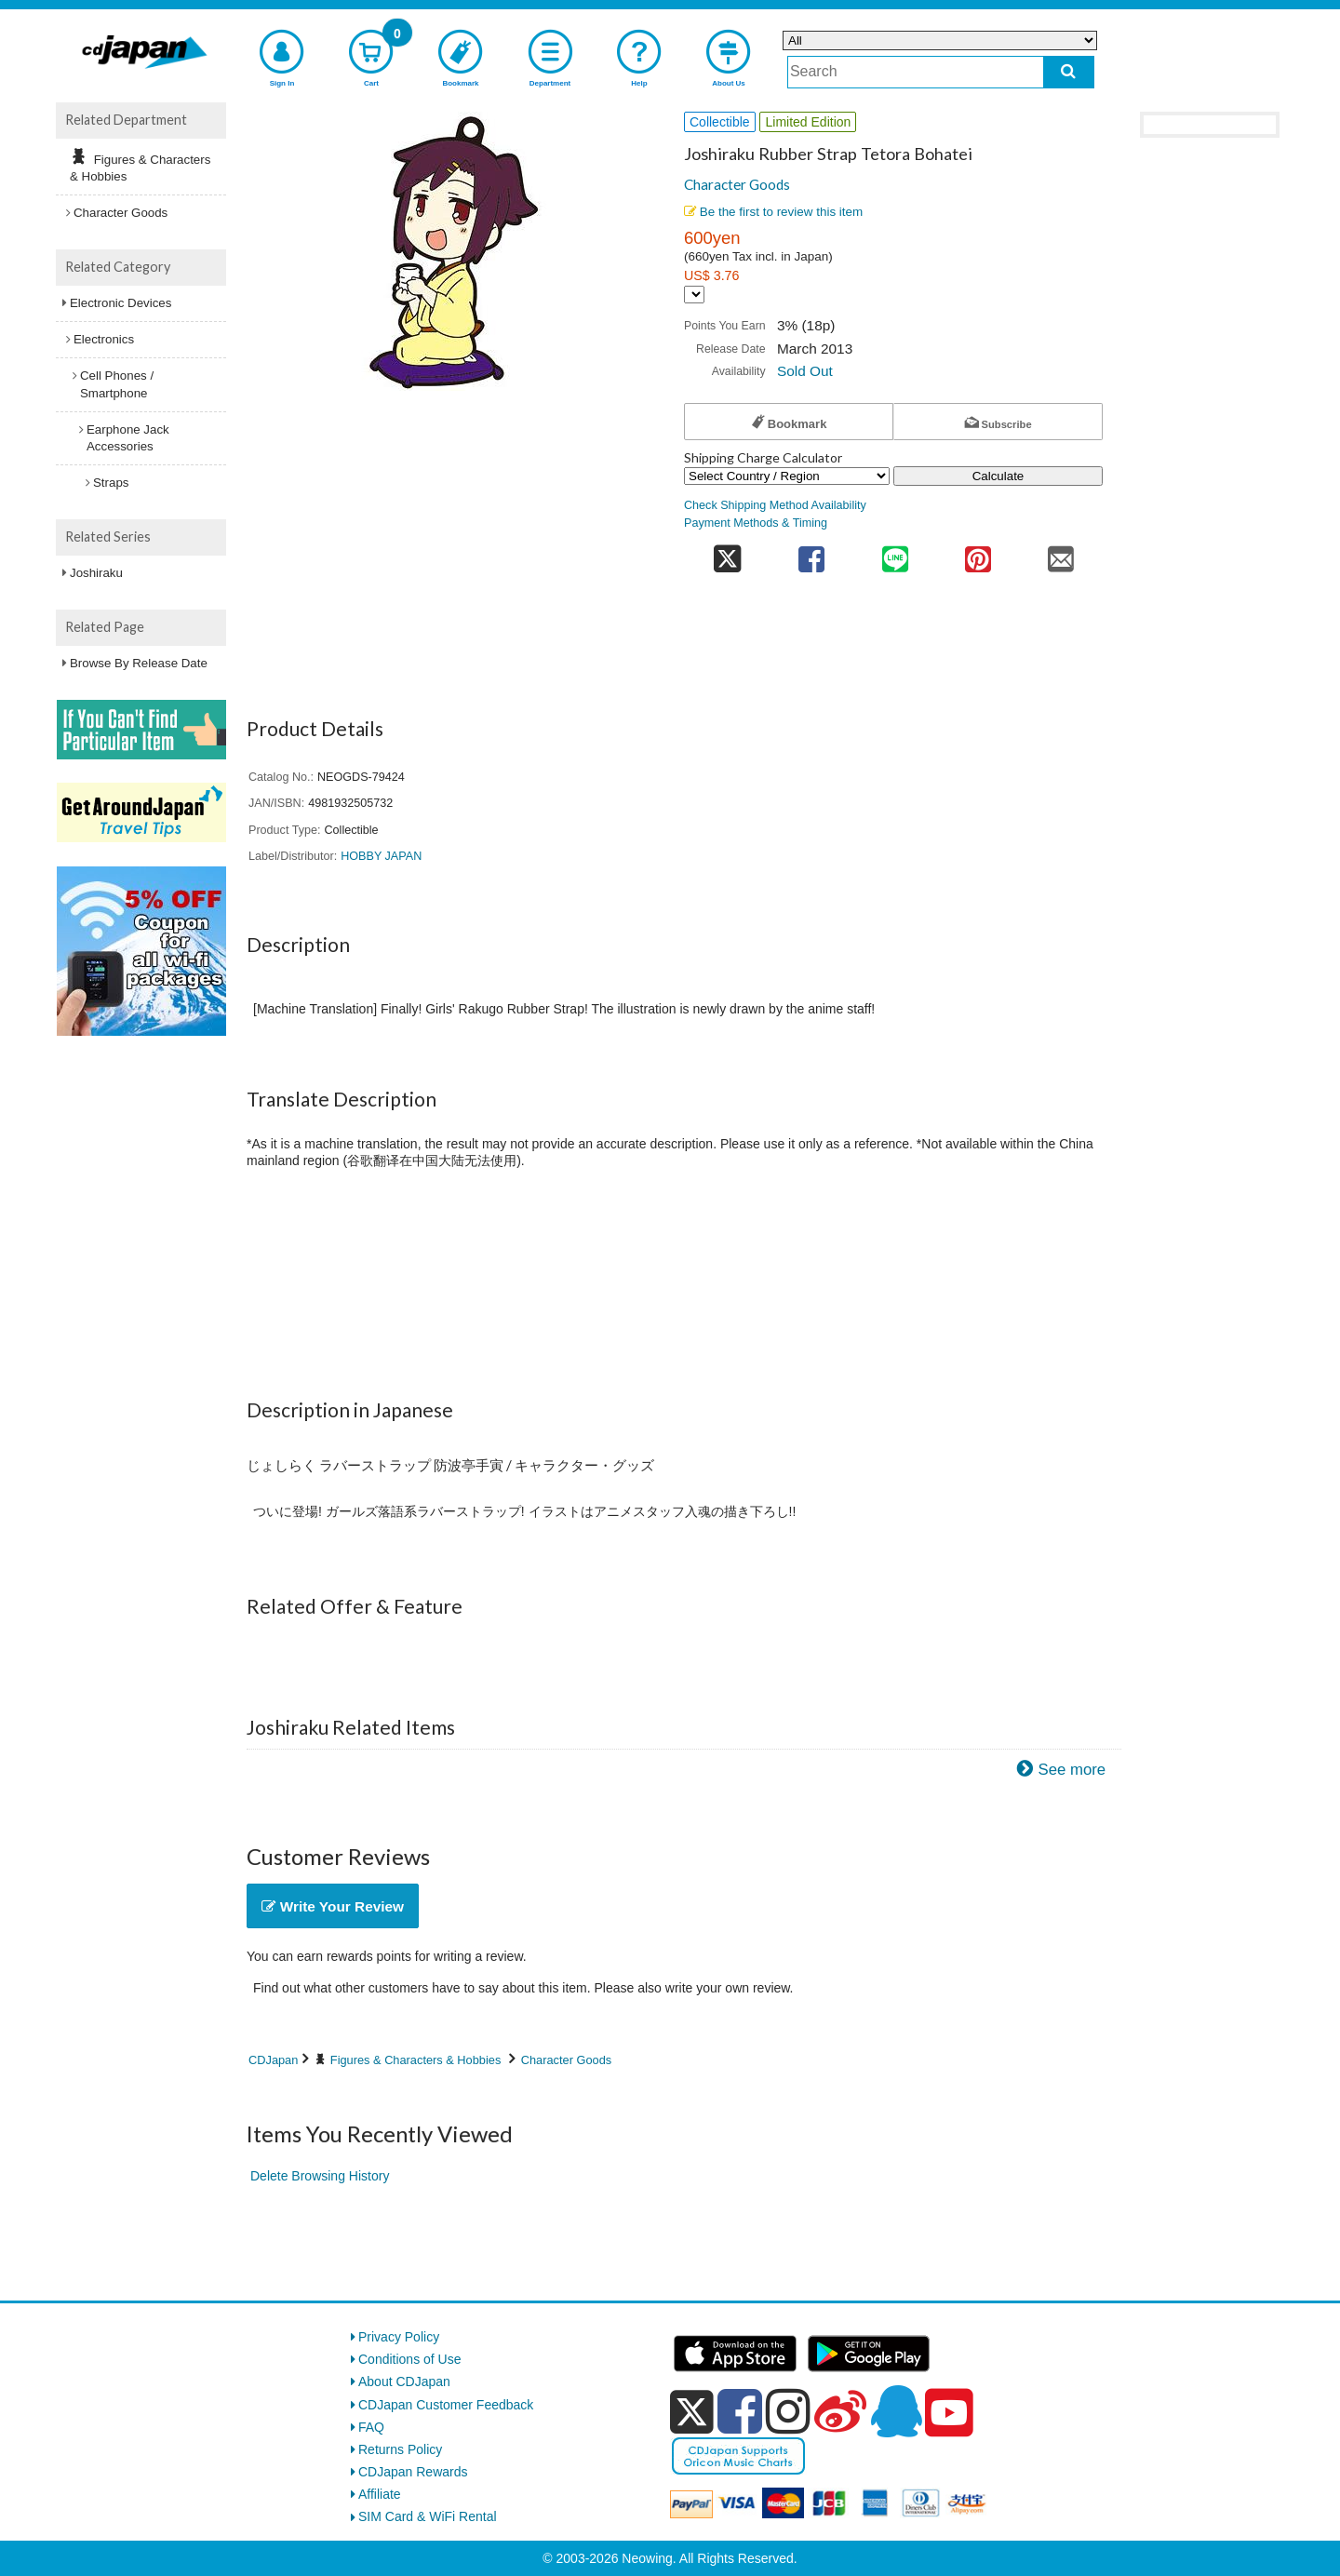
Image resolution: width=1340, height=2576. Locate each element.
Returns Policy (400, 2449)
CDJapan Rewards (413, 2471)
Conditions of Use (410, 2359)
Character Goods (737, 184)
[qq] (896, 2411)
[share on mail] (1061, 553)
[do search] (1068, 72)
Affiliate (379, 2494)
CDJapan (273, 2060)
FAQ (371, 2427)
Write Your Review (332, 1906)
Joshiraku (96, 573)
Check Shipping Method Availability (775, 505)
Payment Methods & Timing (755, 523)
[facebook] (739, 2411)
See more (1072, 1769)
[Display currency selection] (694, 294)
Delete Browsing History (319, 2175)
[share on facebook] (811, 553)
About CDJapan (404, 2381)
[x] (692, 2412)
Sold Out (805, 371)
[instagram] (788, 2411)
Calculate (998, 476)
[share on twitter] (727, 553)
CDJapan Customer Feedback (445, 2404)
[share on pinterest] (977, 553)
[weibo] (840, 2411)
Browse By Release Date (139, 663)
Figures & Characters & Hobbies (416, 2060)
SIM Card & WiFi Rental (427, 2516)
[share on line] (894, 553)
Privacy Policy (398, 2336)
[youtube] (949, 2413)
